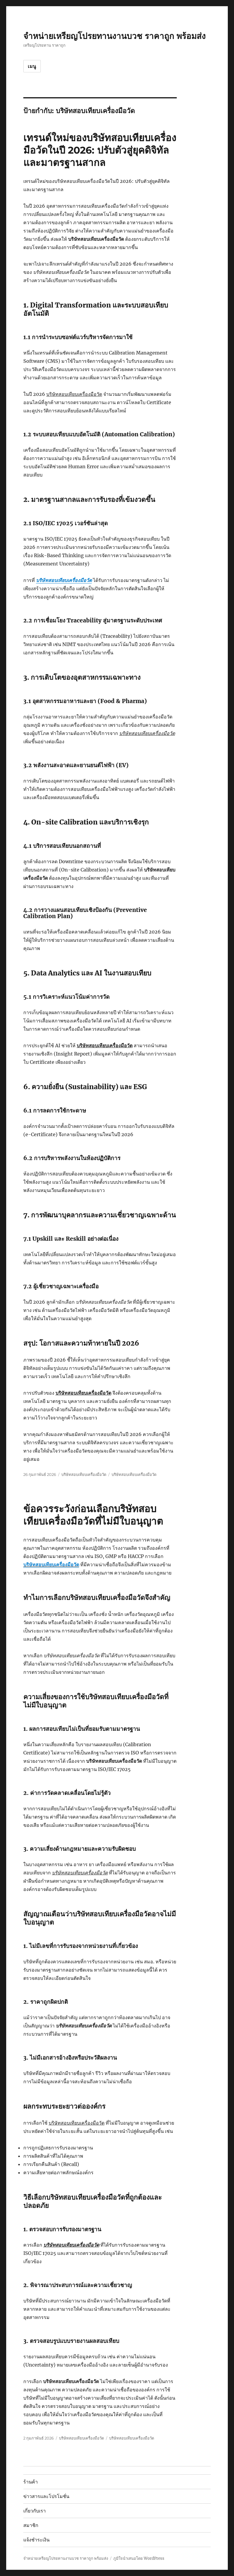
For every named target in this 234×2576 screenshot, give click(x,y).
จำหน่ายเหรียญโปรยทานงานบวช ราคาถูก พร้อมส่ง (114, 36)
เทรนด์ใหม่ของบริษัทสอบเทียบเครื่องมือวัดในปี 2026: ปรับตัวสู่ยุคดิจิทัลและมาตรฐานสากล (99, 150)
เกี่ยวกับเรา (34, 2511)
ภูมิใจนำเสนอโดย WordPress (138, 2558)
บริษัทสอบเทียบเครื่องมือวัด (64, 580)
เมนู (32, 66)
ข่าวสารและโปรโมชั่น (46, 2496)
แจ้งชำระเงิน (36, 2540)
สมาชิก (30, 2525)
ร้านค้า (30, 2482)
